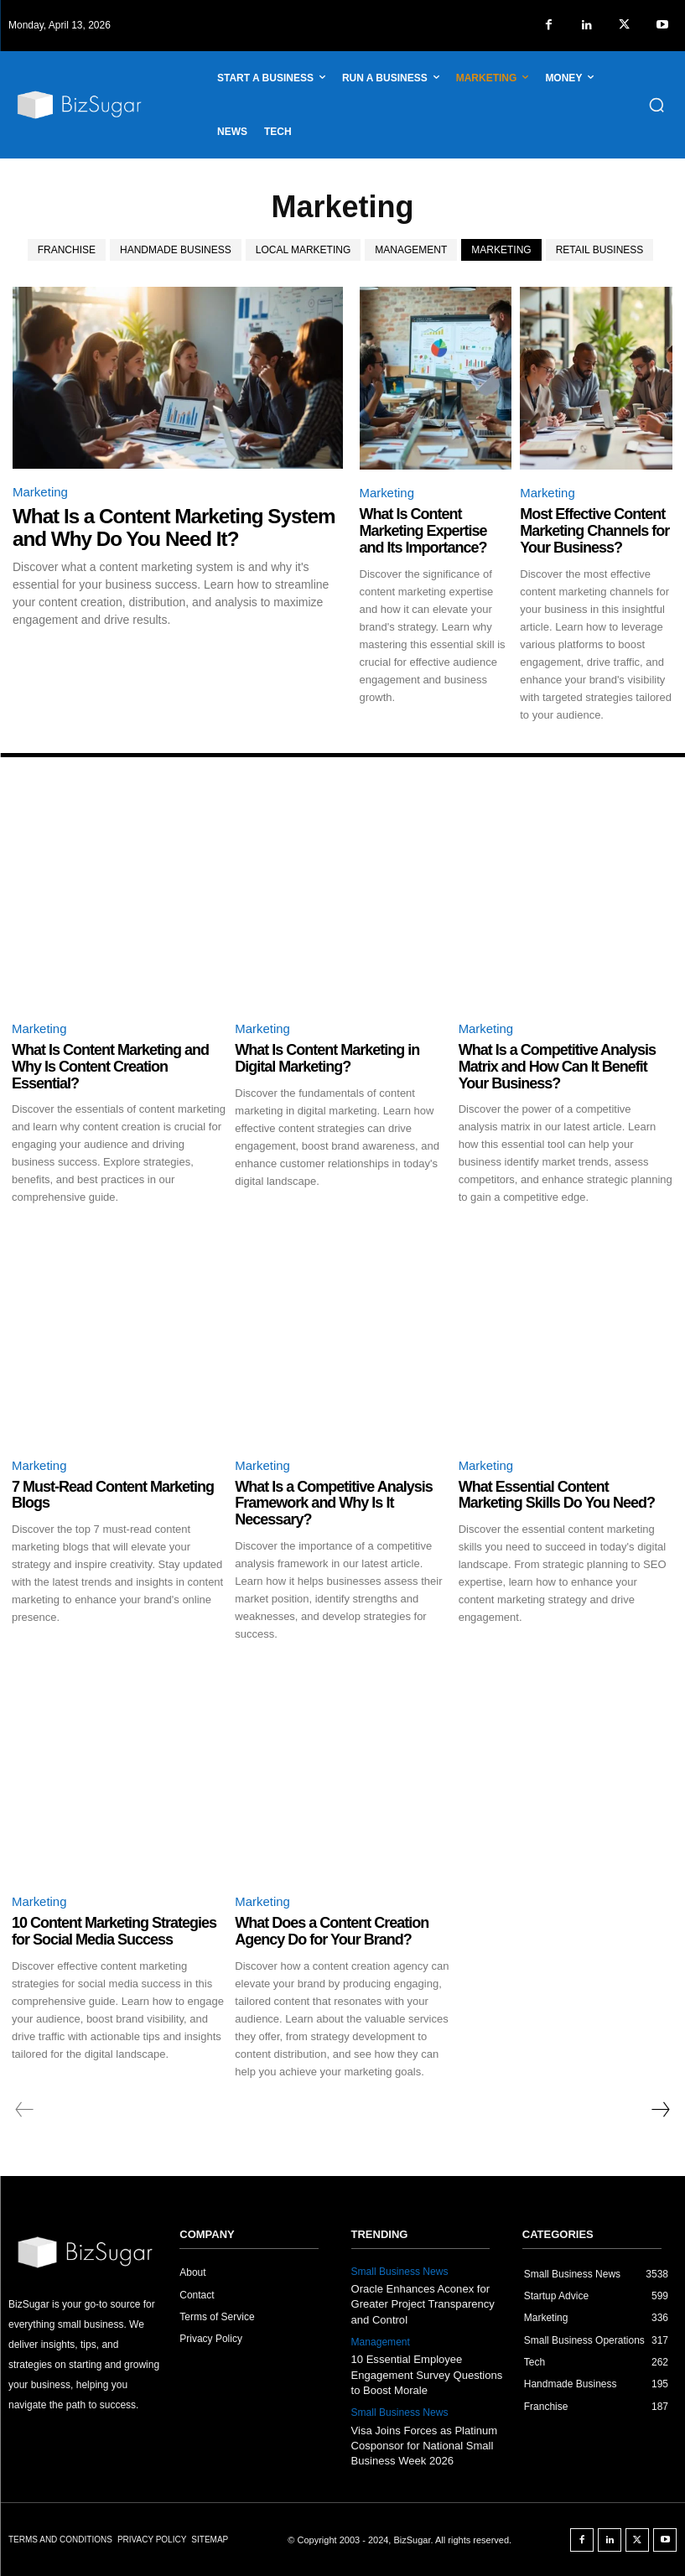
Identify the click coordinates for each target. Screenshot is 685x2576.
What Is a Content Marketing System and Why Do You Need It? (172, 527)
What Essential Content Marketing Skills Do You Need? (557, 1495)
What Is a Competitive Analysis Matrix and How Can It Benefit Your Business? (557, 1066)
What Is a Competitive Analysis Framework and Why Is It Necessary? (333, 1503)
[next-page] (659, 2109)
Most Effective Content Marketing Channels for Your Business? (594, 531)
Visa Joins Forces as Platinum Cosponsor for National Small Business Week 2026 (424, 2444)
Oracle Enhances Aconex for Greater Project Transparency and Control (423, 2304)
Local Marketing (303, 250)
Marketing (501, 250)
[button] (656, 105)
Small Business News (399, 2271)
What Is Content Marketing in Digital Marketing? (327, 1058)
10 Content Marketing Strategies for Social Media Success (114, 1932)
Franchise (67, 250)
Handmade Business (175, 250)
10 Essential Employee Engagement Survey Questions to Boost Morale (426, 2374)
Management (411, 250)
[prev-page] (25, 2109)
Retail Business (600, 250)
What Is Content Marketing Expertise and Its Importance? (423, 531)
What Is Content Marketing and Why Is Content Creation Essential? (110, 1066)
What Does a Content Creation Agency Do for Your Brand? (331, 1932)
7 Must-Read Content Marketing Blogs (113, 1495)
